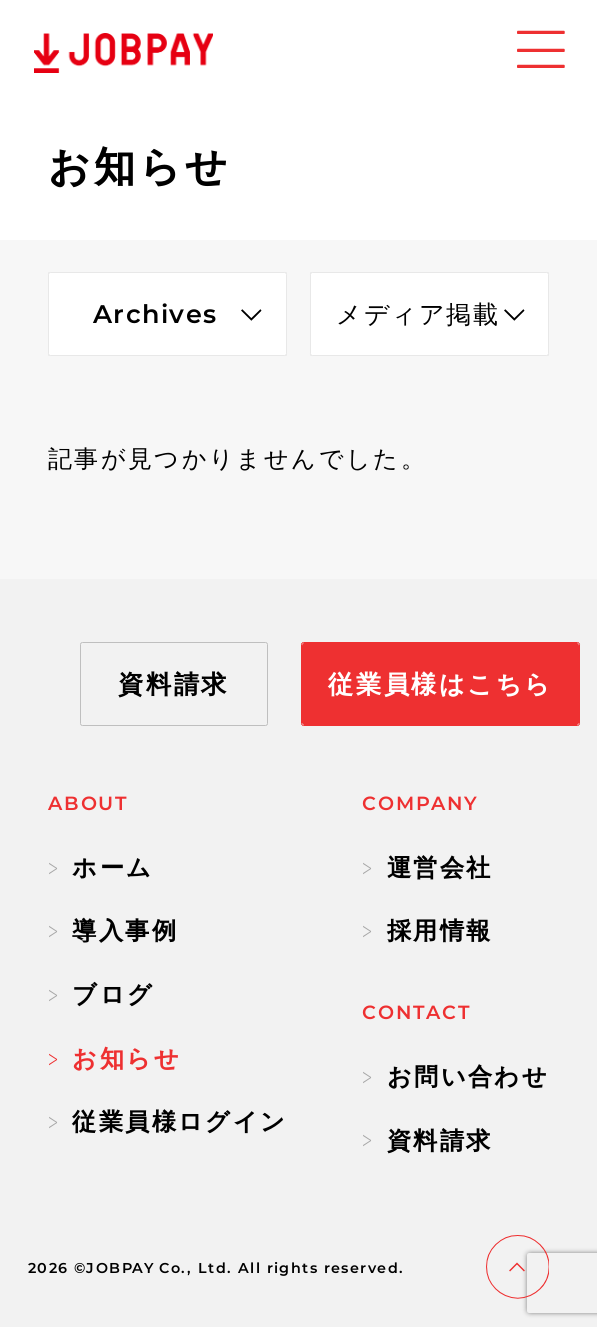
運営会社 (427, 867)
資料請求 (427, 1140)
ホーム (101, 867)
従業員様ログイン (168, 1121)
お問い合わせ (455, 1076)
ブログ (101, 994)
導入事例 (113, 930)
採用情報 (427, 930)
